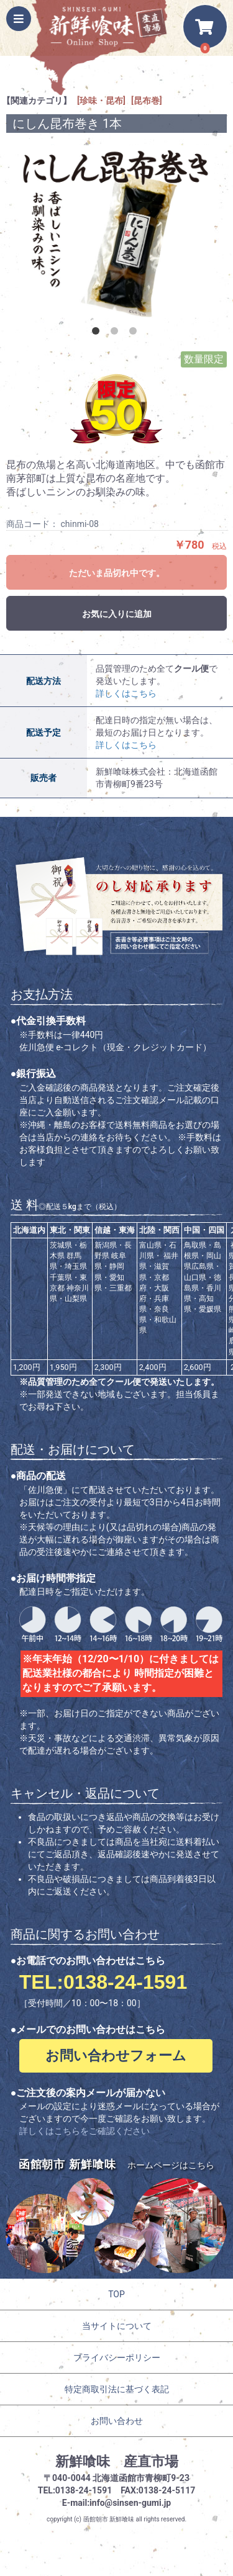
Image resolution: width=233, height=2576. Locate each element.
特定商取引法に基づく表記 (117, 2389)
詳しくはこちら (126, 693)
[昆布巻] (146, 101)
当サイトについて (117, 2326)
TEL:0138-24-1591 (103, 1982)
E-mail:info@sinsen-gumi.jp (116, 2503)
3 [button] (135, 333)
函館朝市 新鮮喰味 (108, 2519)
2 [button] (117, 333)
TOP (116, 2294)
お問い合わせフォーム (115, 2055)
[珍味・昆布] (101, 101)
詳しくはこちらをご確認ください (84, 2131)
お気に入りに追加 (117, 614)
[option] (116, 231)
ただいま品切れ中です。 (117, 573)
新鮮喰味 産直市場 (116, 2461)
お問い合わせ (117, 2421)
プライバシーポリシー (116, 2357)
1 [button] (98, 333)
